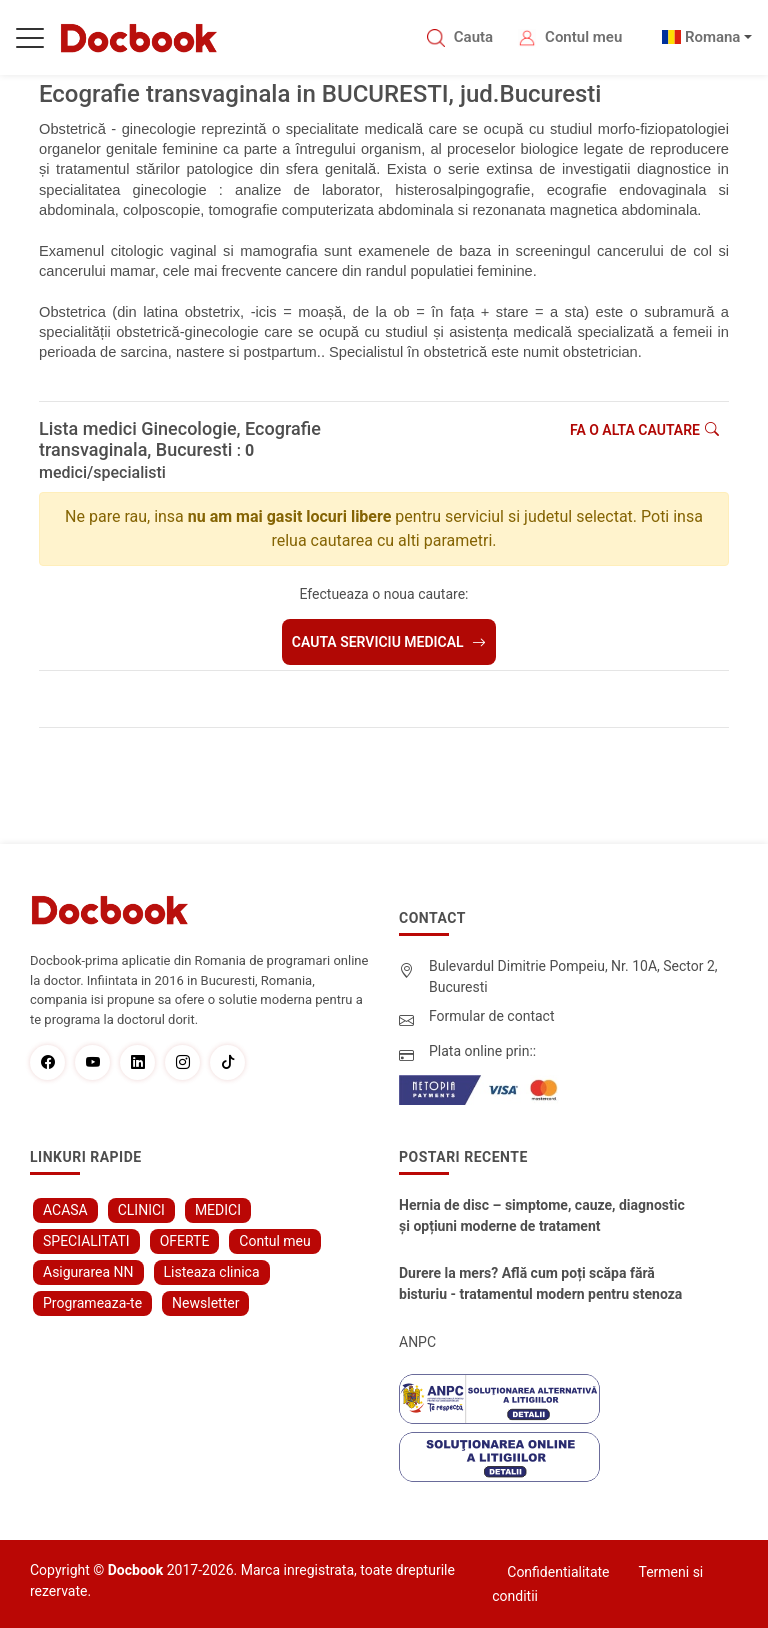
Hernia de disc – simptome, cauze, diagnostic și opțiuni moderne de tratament (542, 1215)
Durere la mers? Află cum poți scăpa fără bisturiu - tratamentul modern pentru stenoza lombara (540, 1285)
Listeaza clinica (212, 1272)
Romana (713, 37)
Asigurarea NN (88, 1272)
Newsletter (205, 1303)
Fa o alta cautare (644, 430)
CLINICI (141, 1210)
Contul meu (583, 37)
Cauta (473, 37)
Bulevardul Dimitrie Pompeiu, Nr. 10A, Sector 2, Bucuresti (573, 976)
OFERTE (185, 1241)
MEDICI (218, 1210)
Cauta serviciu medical (389, 642)
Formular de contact (492, 1016)
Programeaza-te (92, 1303)
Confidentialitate (558, 1572)
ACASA (65, 1210)
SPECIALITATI (86, 1241)
